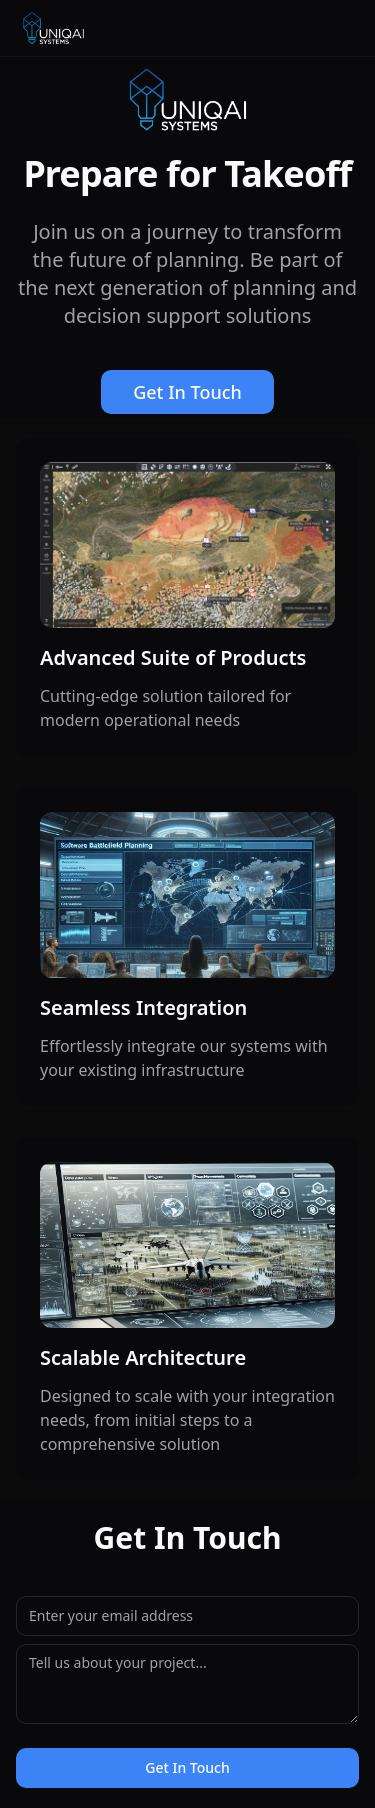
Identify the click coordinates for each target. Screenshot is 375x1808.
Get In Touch (187, 392)
